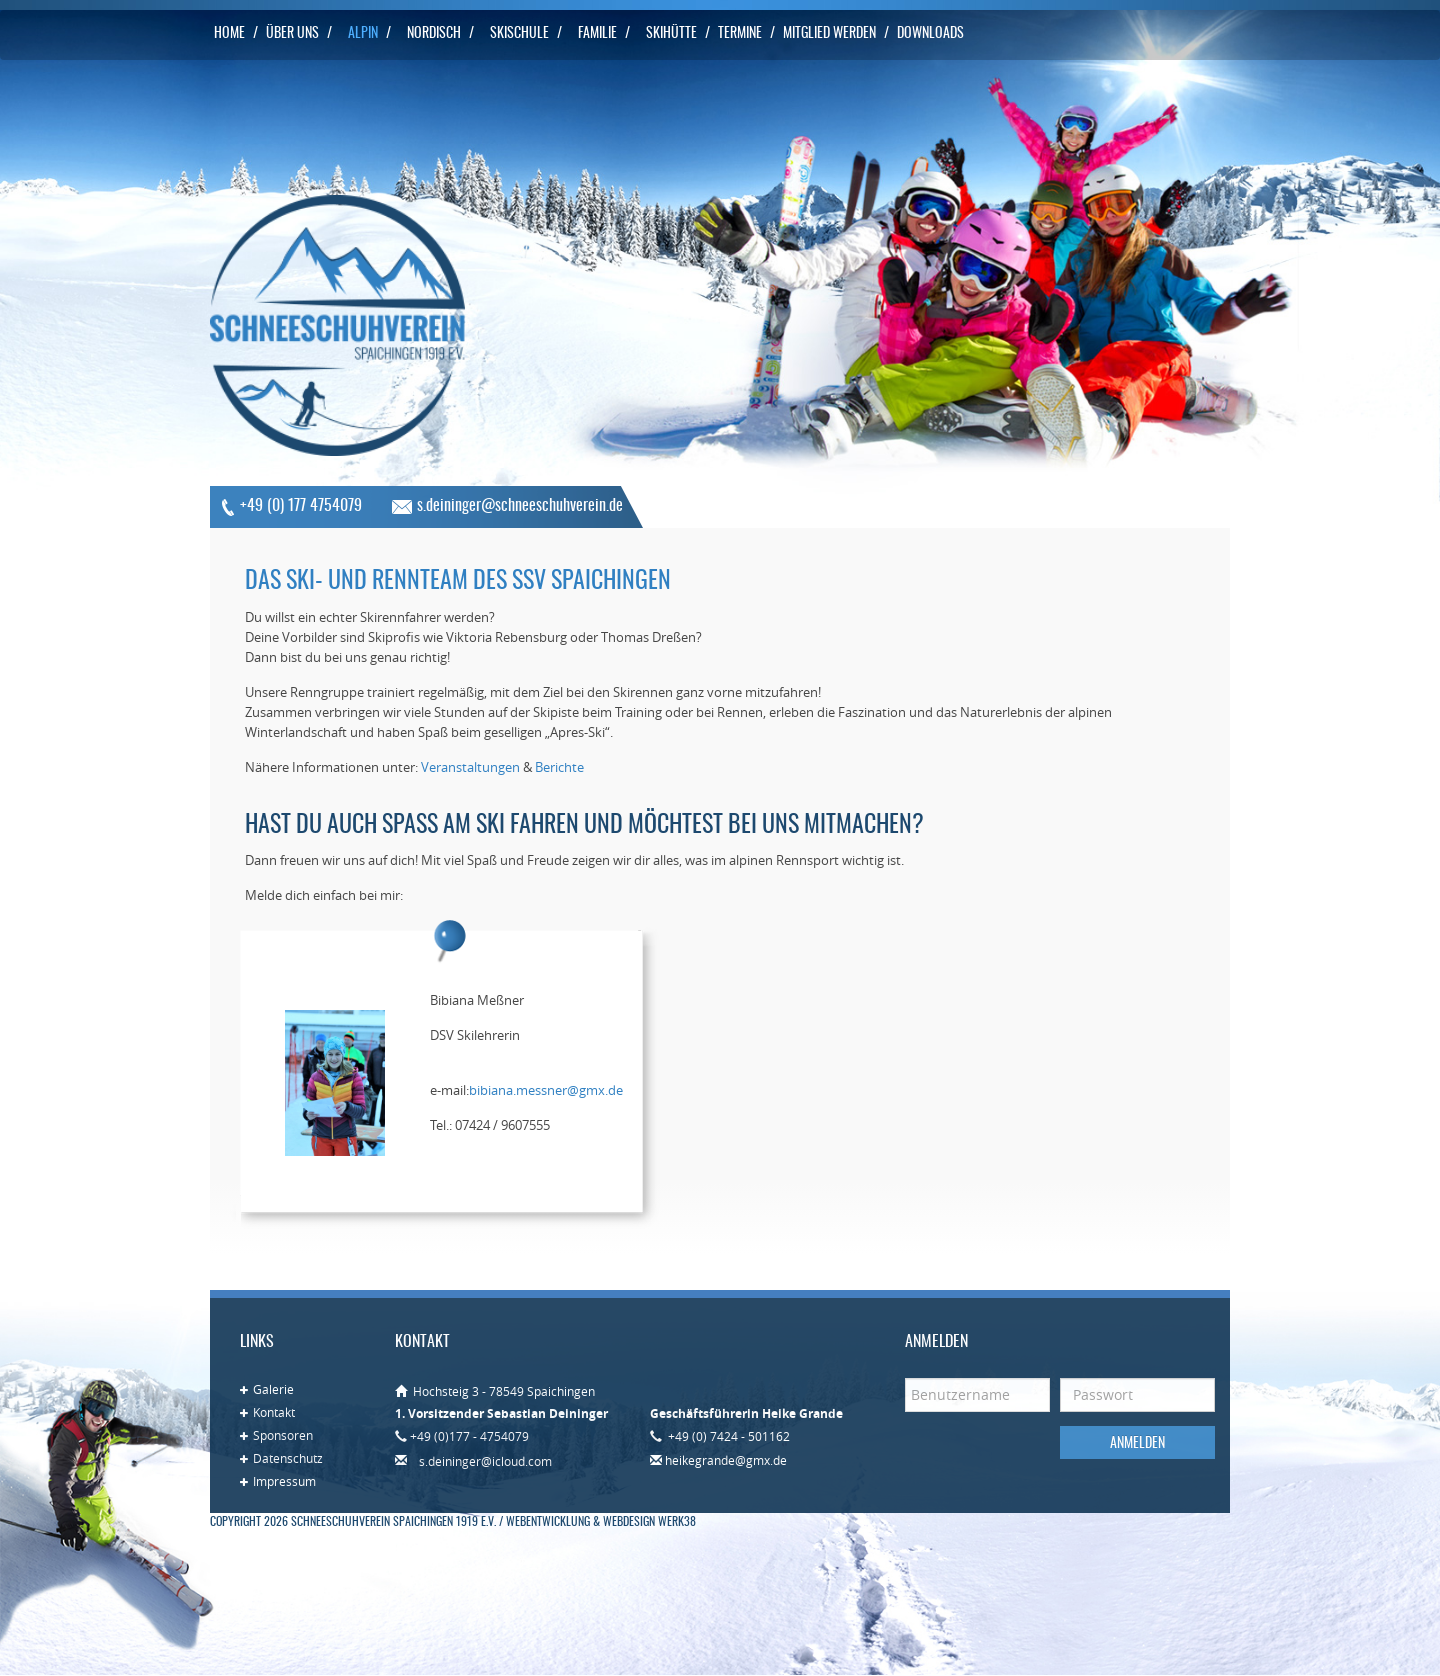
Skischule (519, 34)
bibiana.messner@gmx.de (546, 1090)
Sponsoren (283, 1435)
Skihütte (671, 34)
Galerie (273, 1389)
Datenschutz (288, 1458)
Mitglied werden (829, 34)
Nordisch (434, 34)
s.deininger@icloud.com (485, 1461)
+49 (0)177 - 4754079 (469, 1436)
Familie (597, 34)
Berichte (559, 767)
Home (229, 34)
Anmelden (1137, 1444)
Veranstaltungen (470, 767)
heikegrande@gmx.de (726, 1460)
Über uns (292, 34)
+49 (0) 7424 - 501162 (727, 1436)
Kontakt (274, 1412)
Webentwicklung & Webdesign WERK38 (601, 1522)
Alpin (363, 34)
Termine (740, 34)
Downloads (930, 34)
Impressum (284, 1481)
